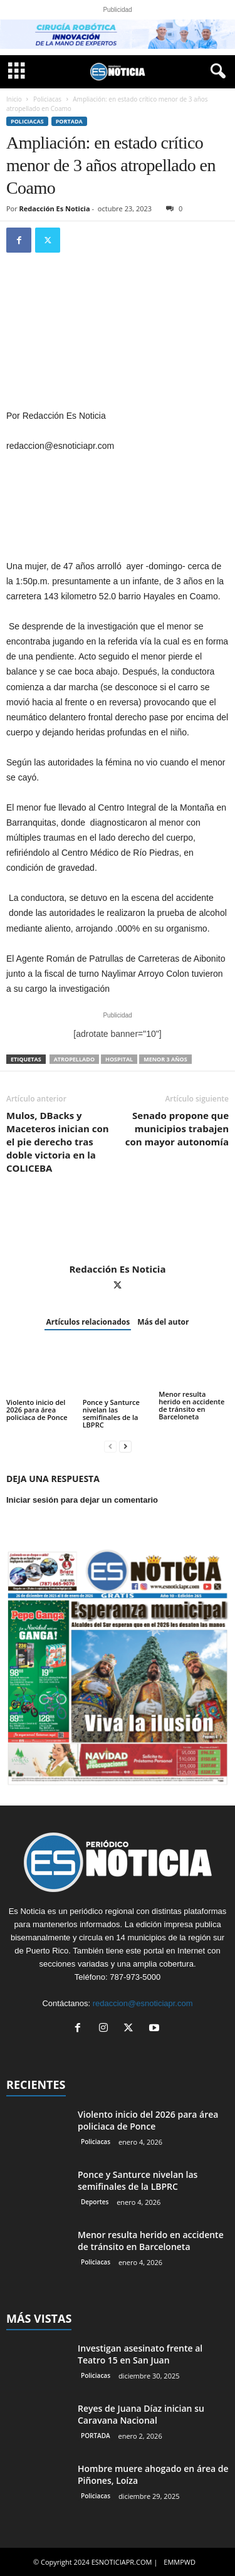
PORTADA (69, 121)
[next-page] (125, 1446)
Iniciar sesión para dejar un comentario (82, 1500)
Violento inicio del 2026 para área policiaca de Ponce (37, 1409)
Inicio (14, 99)
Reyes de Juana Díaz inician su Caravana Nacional (141, 2414)
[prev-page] (110, 1446)
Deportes (94, 2201)
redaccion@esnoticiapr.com (143, 2003)
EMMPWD (180, 2562)
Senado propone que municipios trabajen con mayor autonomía (177, 1128)
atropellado (74, 1059)
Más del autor (163, 1322)
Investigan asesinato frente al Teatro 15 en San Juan (140, 2354)
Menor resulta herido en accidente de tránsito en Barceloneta (191, 1405)
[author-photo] (117, 1227)
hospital (119, 1059)
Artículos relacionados (88, 1322)
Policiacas (47, 99)
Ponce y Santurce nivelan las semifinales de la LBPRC (111, 1413)
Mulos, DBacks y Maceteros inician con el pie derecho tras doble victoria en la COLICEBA (57, 1141)
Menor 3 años (165, 1059)
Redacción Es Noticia (54, 208)
